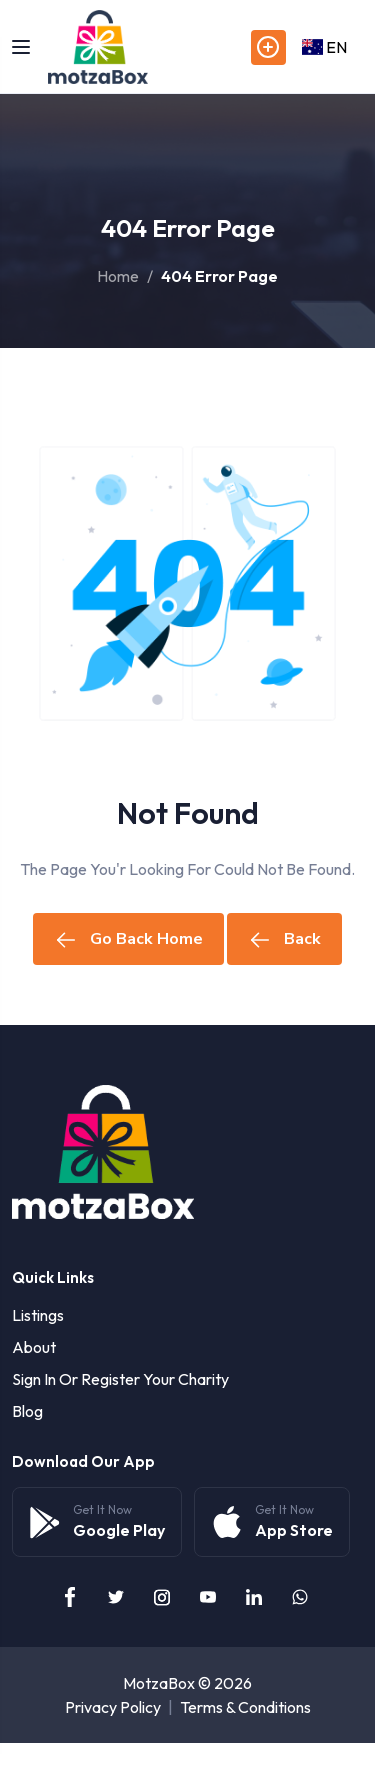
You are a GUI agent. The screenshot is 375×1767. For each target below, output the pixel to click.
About (34, 1347)
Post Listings (268, 47)
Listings (38, 1315)
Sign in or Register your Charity (120, 1379)
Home (118, 276)
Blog (27, 1411)
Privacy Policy (113, 1707)
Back (284, 939)
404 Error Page (219, 276)
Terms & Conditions (245, 1707)
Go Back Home (128, 939)
